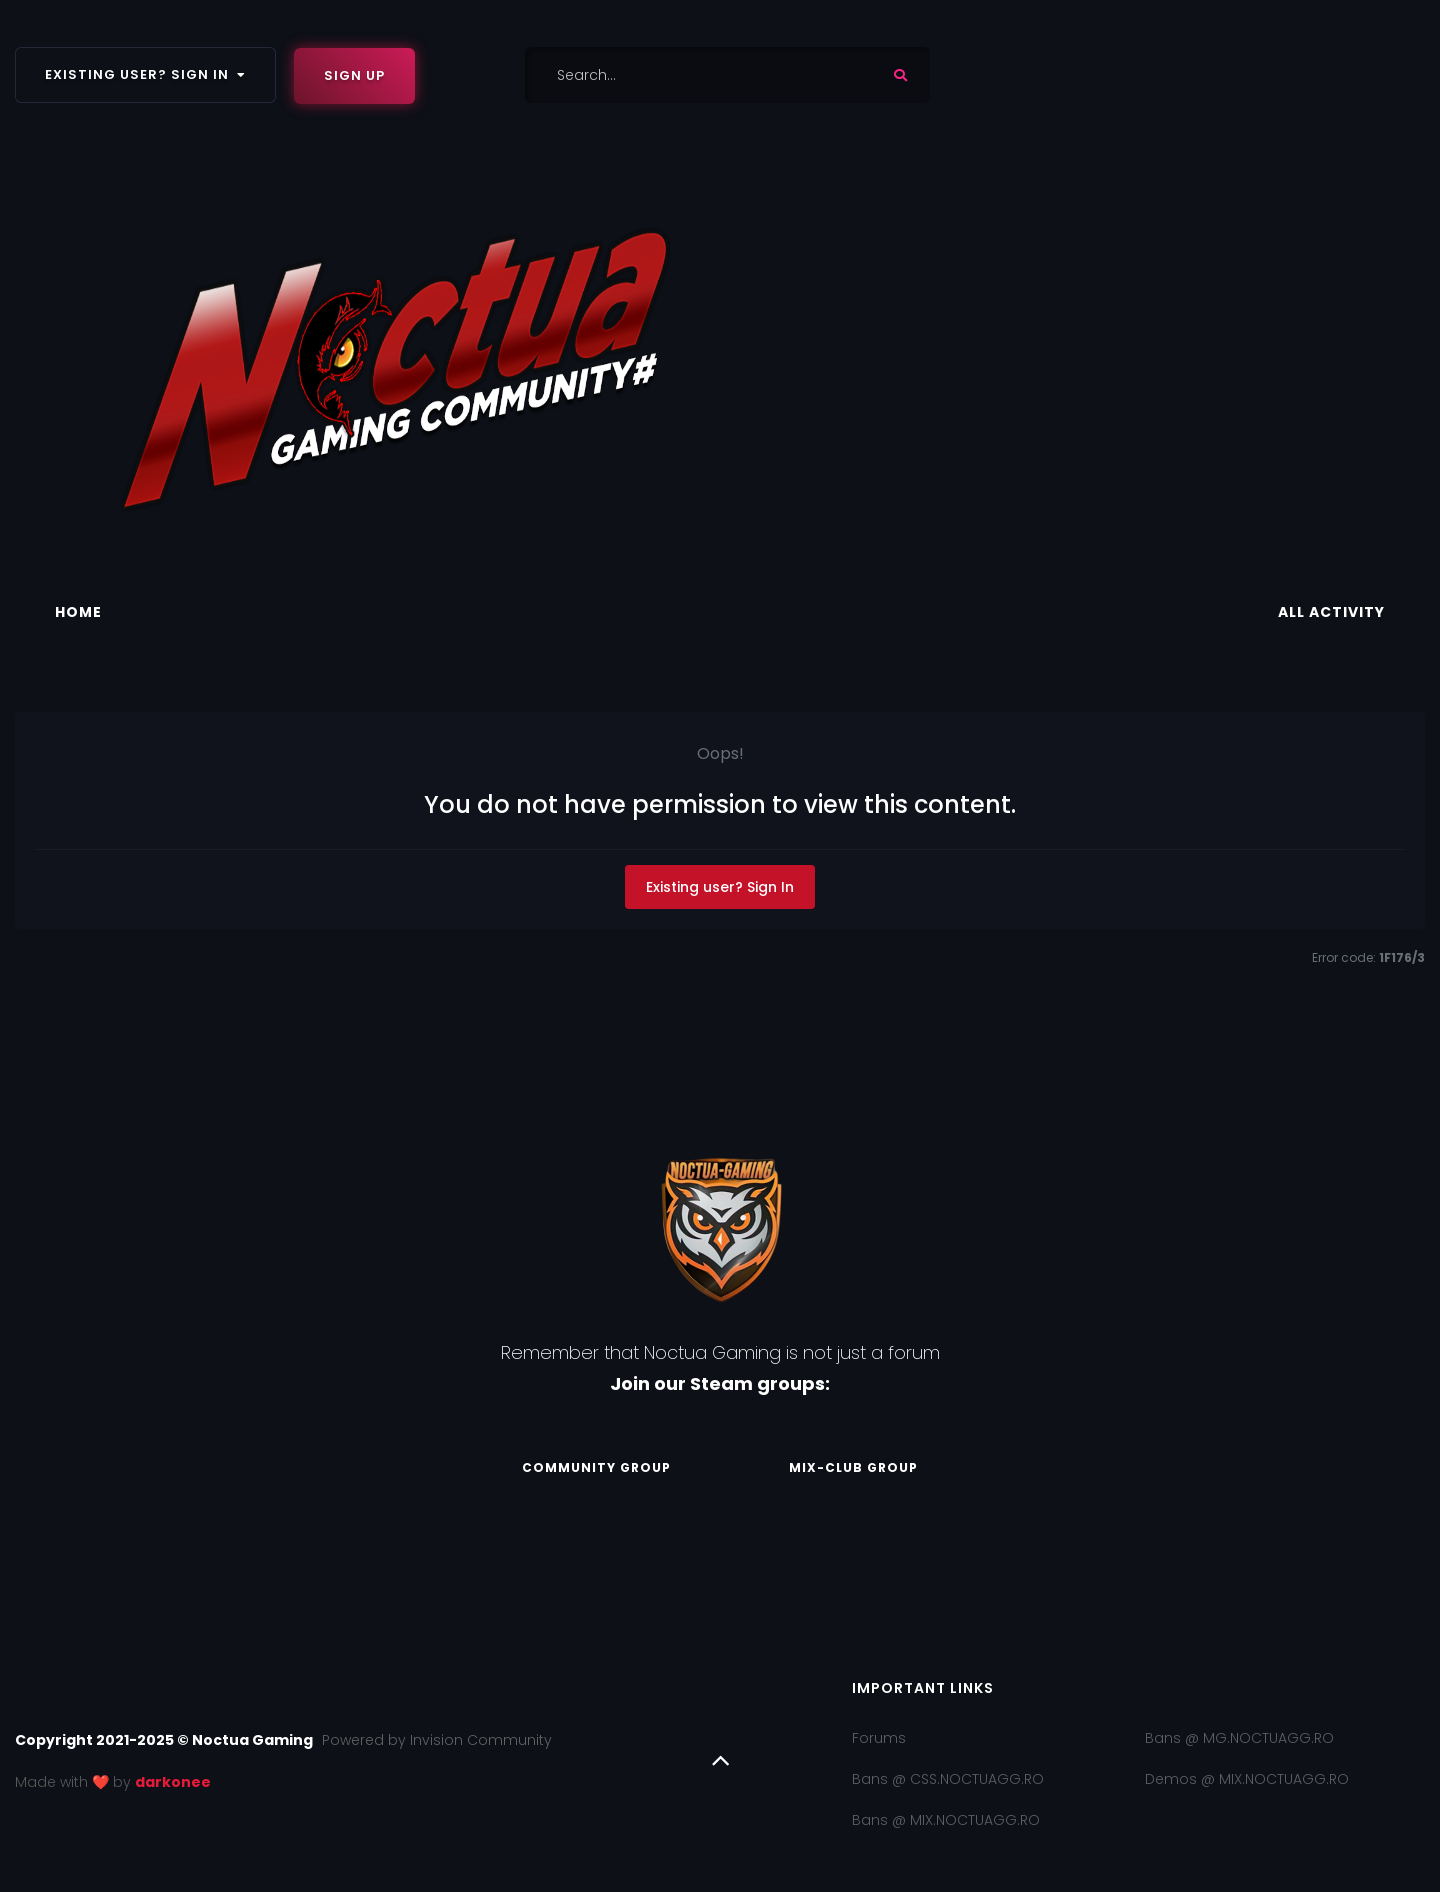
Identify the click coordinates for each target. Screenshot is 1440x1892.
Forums (879, 1738)
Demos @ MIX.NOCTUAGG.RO (1247, 1779)
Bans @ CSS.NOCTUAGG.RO (948, 1779)
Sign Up (354, 75)
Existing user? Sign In (145, 74)
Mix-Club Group (859, 1467)
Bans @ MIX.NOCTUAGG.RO (946, 1820)
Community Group (591, 1467)
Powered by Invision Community (437, 1740)
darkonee (173, 1782)
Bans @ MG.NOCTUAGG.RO (1239, 1738)
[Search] (678, 75)
